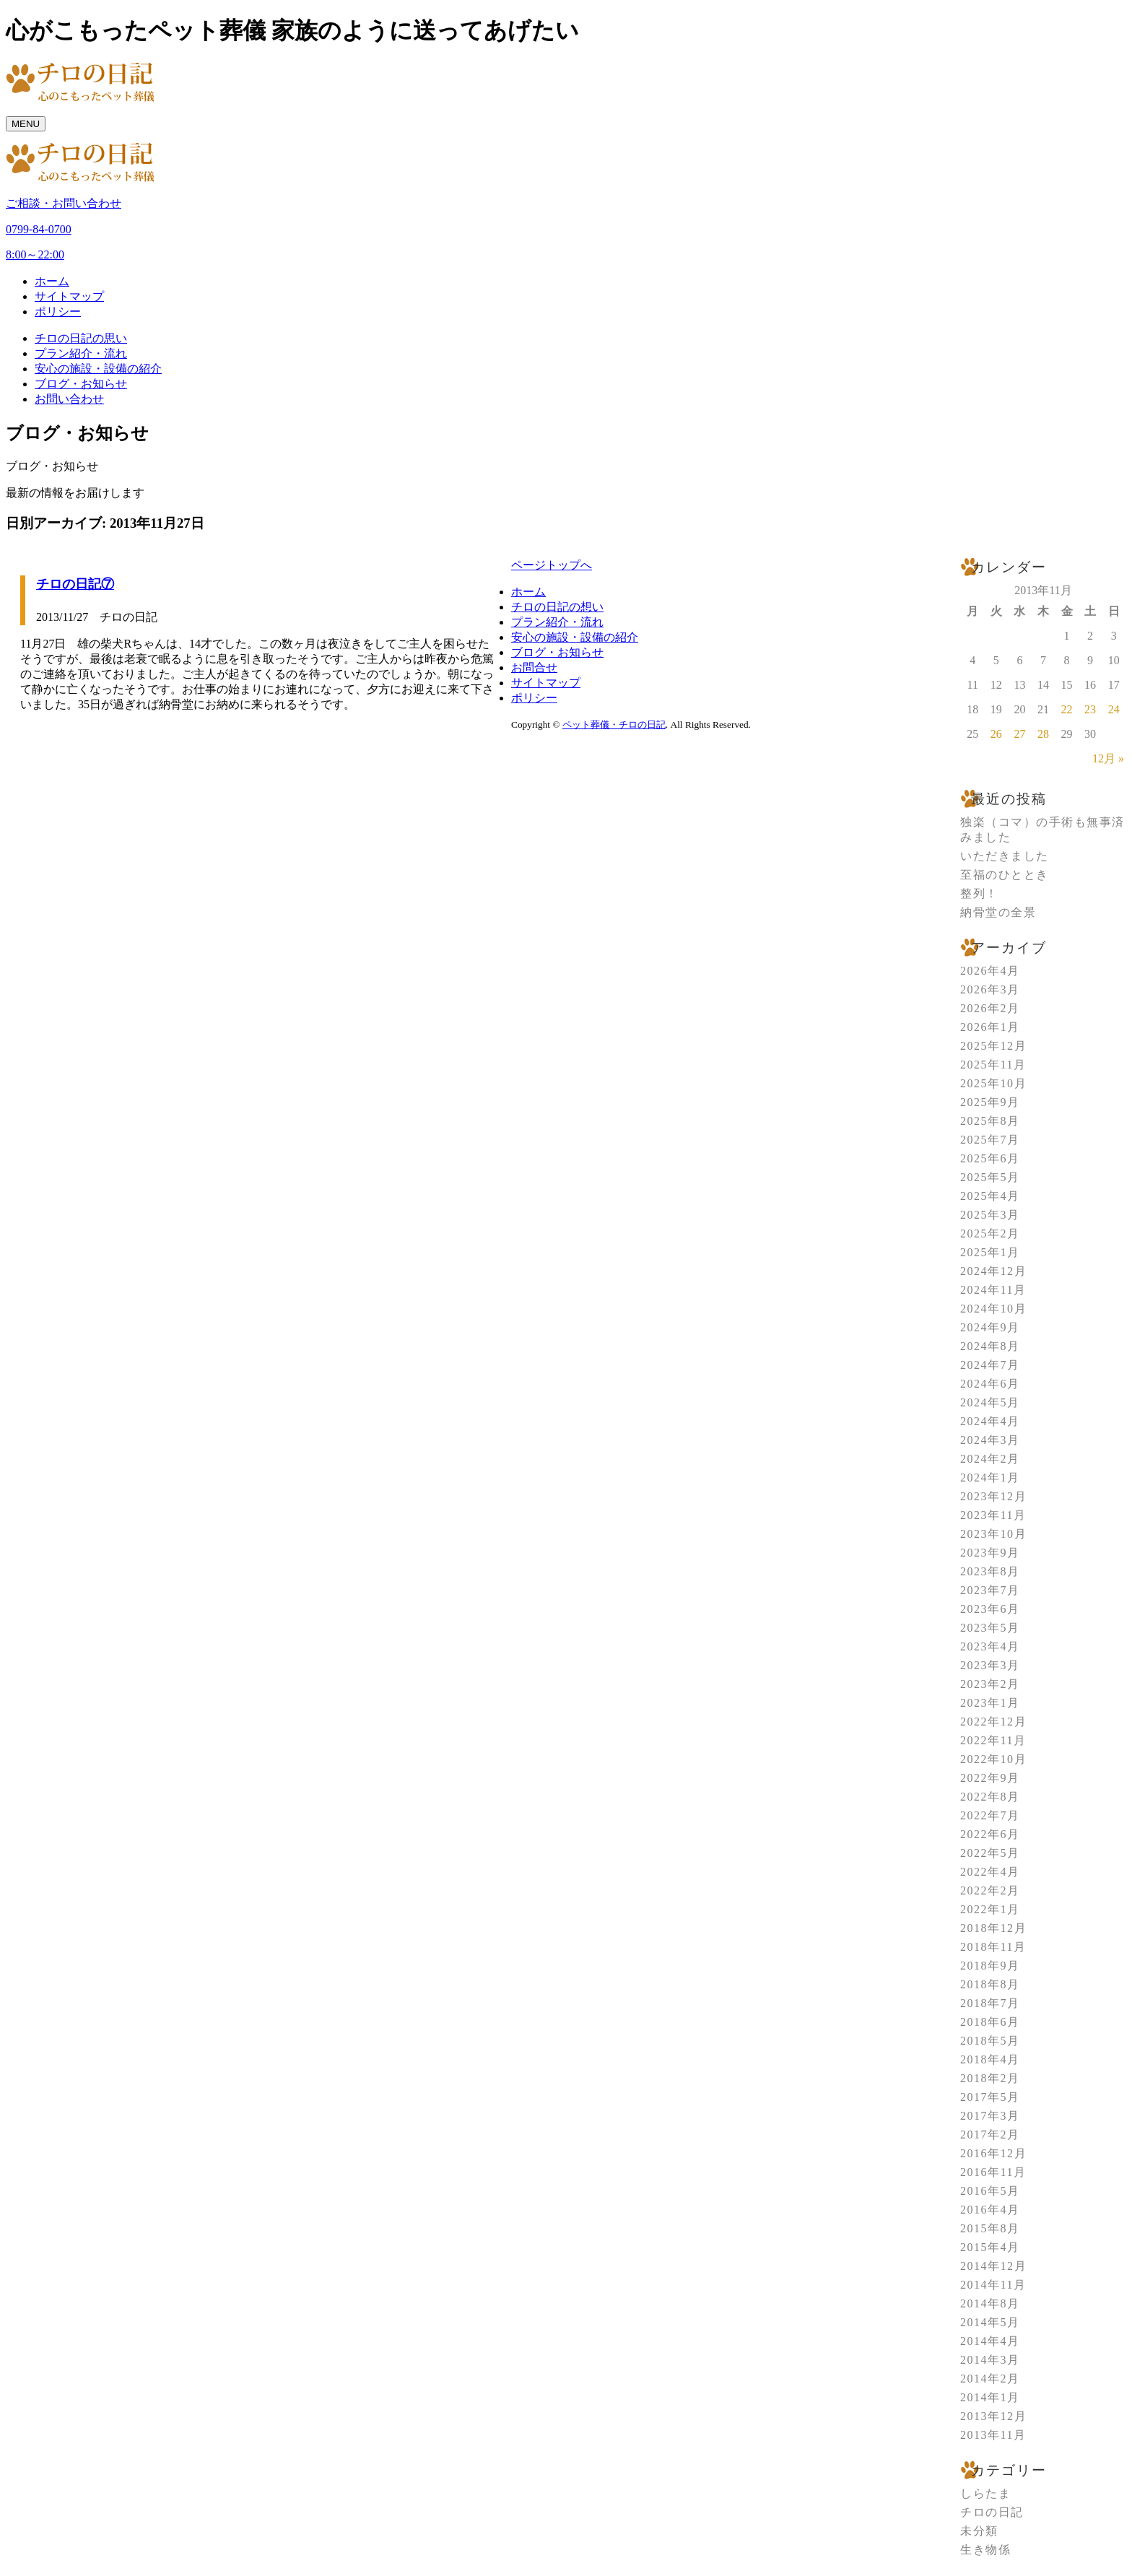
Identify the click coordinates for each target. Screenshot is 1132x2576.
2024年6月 (990, 1384)
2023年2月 (990, 1684)
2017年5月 (990, 2097)
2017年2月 (990, 2134)
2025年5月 (990, 1177)
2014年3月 (990, 2360)
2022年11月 (993, 1740)
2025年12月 (993, 1046)
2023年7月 (990, 1590)
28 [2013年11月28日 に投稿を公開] (1043, 734)
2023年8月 (990, 1571)
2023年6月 (990, 1609)
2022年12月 (993, 1721)
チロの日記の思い (81, 338)
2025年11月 (993, 1064)
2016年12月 (993, 2153)
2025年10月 (993, 1083)
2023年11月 (993, 1515)
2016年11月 (993, 2172)
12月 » (1108, 758)
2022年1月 (990, 1909)
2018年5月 (990, 2041)
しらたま (985, 2493)
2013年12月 (993, 2416)
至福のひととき (1004, 875)
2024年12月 (993, 1271)
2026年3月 (990, 989)
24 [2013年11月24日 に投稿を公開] (1114, 709)
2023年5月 (990, 1628)
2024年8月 (990, 1346)
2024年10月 (993, 1308)
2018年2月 (990, 2078)
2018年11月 (993, 1947)
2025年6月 (990, 1158)
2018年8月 (990, 1984)
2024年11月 (993, 1290)
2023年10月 (993, 1534)
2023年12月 (993, 1496)
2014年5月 (990, 2322)
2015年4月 (990, 2247)
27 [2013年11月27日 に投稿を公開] (1019, 734)
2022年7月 (990, 1815)
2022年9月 (990, 1778)
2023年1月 (990, 1703)
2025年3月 (990, 1215)
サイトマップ (69, 296)
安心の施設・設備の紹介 (98, 368)
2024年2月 (990, 1459)
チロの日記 (992, 2512)
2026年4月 (990, 971)
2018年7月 (990, 2003)
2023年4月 (990, 1646)
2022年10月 (993, 1759)
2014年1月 (990, 2397)
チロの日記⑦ (75, 584)
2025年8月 (990, 1121)
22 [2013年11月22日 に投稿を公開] (1067, 709)
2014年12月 (993, 2266)
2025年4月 (990, 1196)
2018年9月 (990, 1965)
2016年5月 (990, 2191)
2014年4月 (990, 2341)
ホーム (52, 281)
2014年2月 (990, 2378)
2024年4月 (990, 1421)
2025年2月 (990, 1233)
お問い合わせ (69, 399)
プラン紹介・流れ (81, 353)
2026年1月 (990, 1027)
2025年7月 (990, 1139)
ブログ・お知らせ (81, 384)
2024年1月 (990, 1477)
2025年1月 (990, 1252)
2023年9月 (990, 1552)
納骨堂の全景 (998, 912)
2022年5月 (990, 1853)
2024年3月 (990, 1440)
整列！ (979, 893)
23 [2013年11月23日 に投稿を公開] (1090, 709)
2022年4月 (990, 1872)
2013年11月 (993, 2435)
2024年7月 (990, 1365)
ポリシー (58, 311)
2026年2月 (990, 1008)
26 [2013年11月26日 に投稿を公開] (996, 734)
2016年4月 (990, 2209)
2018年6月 (990, 2022)
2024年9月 (990, 1327)
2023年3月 (990, 1665)
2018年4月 (990, 2059)
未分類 (979, 2531)
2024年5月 (990, 1402)
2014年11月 (993, 2285)
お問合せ (534, 667)
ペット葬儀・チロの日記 (614, 724)
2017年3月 (990, 2116)
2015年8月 (990, 2228)
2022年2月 (990, 1890)
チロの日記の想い (557, 607)
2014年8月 (990, 2303)
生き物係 (985, 2550)
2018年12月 (993, 1928)
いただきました (1004, 856)
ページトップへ (551, 565)
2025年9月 (990, 1102)
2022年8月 (990, 1796)
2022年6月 (990, 1834)
